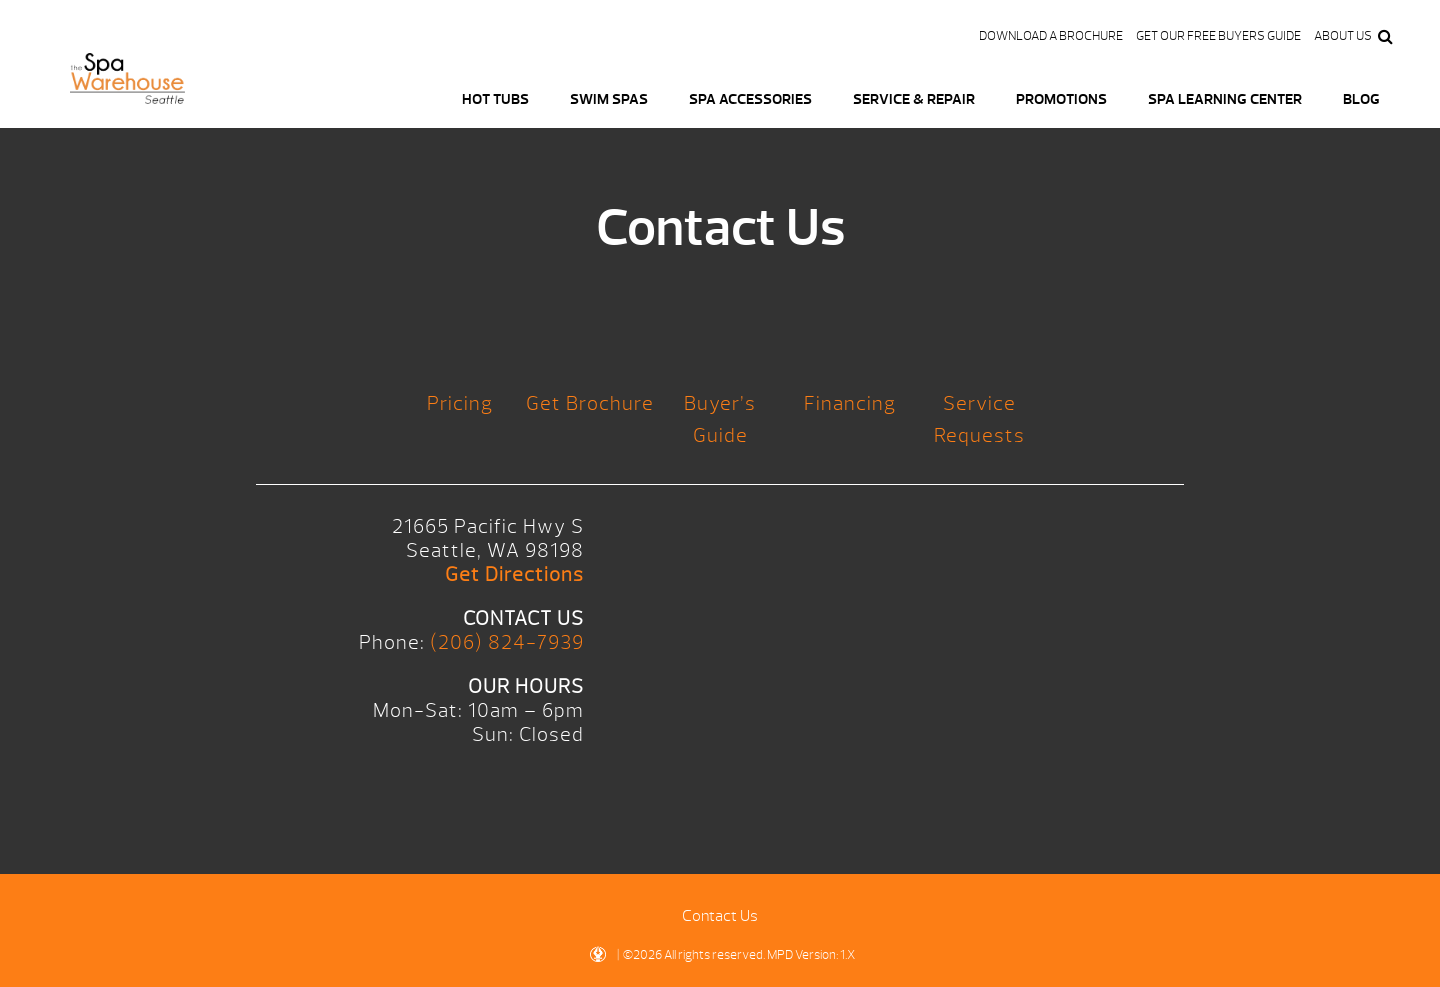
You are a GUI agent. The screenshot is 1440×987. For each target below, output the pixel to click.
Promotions (1061, 99)
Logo (127, 90)
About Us (1343, 36)
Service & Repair (914, 99)
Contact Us (720, 916)
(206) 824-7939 (507, 642)
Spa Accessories (750, 99)
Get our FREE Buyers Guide (1218, 36)
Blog (1361, 99)
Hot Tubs (495, 99)
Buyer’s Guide (720, 419)
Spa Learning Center (1225, 99)
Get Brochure (590, 403)
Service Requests (979, 419)
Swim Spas (609, 99)
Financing (850, 403)
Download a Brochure (1051, 36)
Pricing (460, 403)
